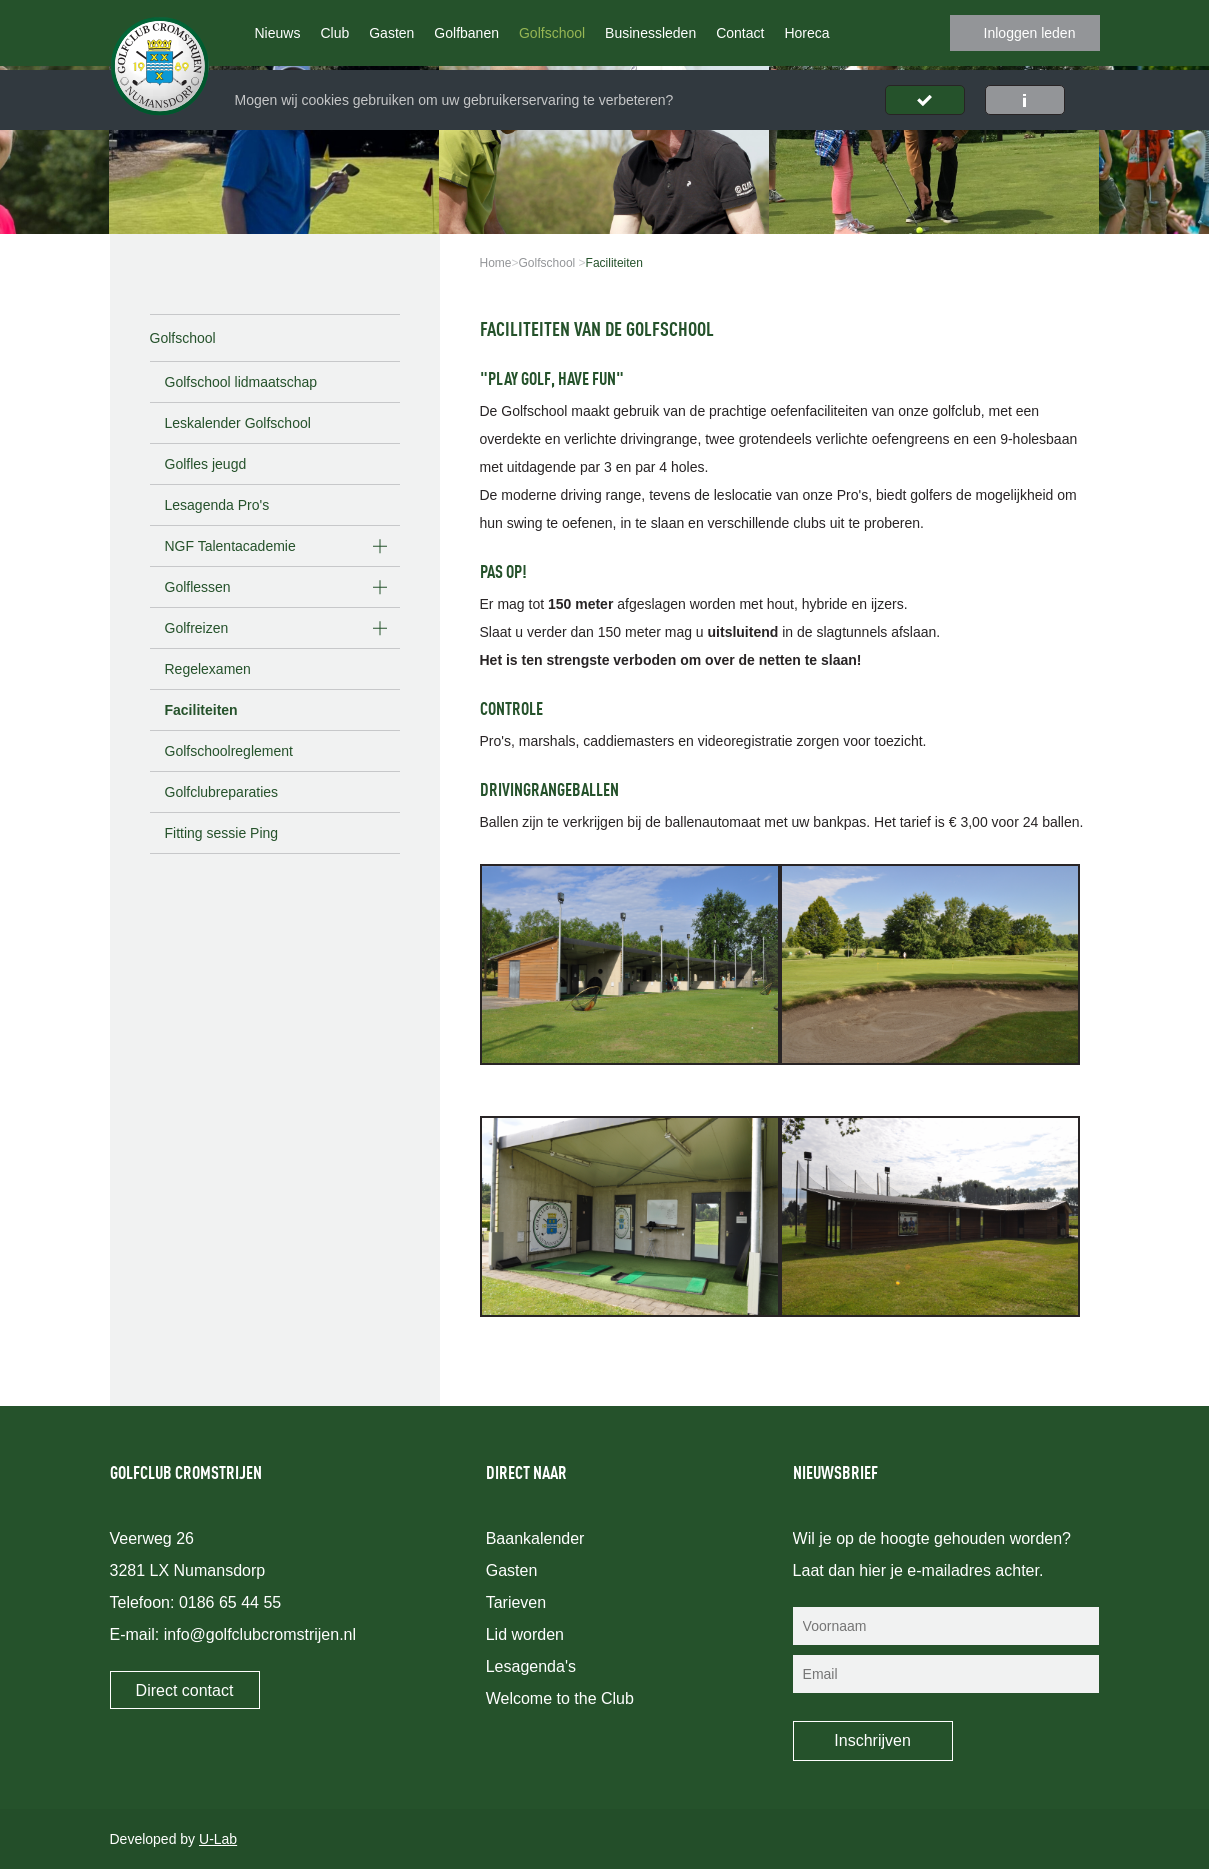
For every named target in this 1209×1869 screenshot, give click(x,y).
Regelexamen (208, 669)
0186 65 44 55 (230, 1602)
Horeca (806, 33)
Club (334, 33)
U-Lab (218, 1839)
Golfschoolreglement (229, 751)
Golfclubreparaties (222, 792)
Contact (740, 33)
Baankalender (535, 1538)
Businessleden (650, 33)
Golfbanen (466, 33)
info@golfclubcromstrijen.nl (260, 1634)
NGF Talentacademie (230, 546)
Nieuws (278, 33)
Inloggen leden (1030, 33)
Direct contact (185, 1690)
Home (496, 263)
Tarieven (516, 1602)
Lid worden (525, 1634)
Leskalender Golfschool (238, 423)
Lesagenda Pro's (217, 505)
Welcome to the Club (560, 1698)
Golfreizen (197, 628)
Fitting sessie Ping (222, 833)
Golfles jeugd (206, 464)
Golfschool (552, 33)
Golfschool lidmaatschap (241, 382)
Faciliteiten (201, 710)
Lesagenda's (531, 1666)
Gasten (391, 33)
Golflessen (198, 587)
